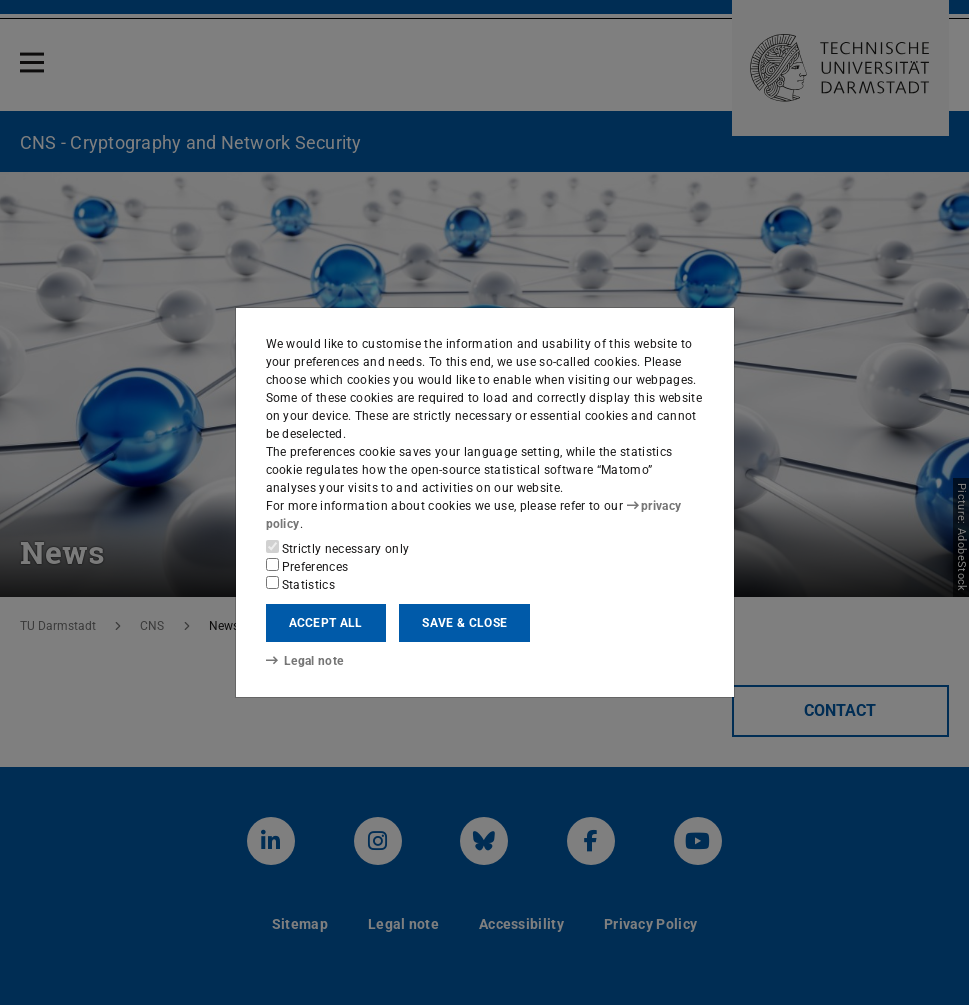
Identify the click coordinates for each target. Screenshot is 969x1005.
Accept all (326, 623)
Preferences (307, 566)
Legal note (305, 661)
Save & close (464, 623)
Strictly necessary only (338, 548)
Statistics (301, 584)
